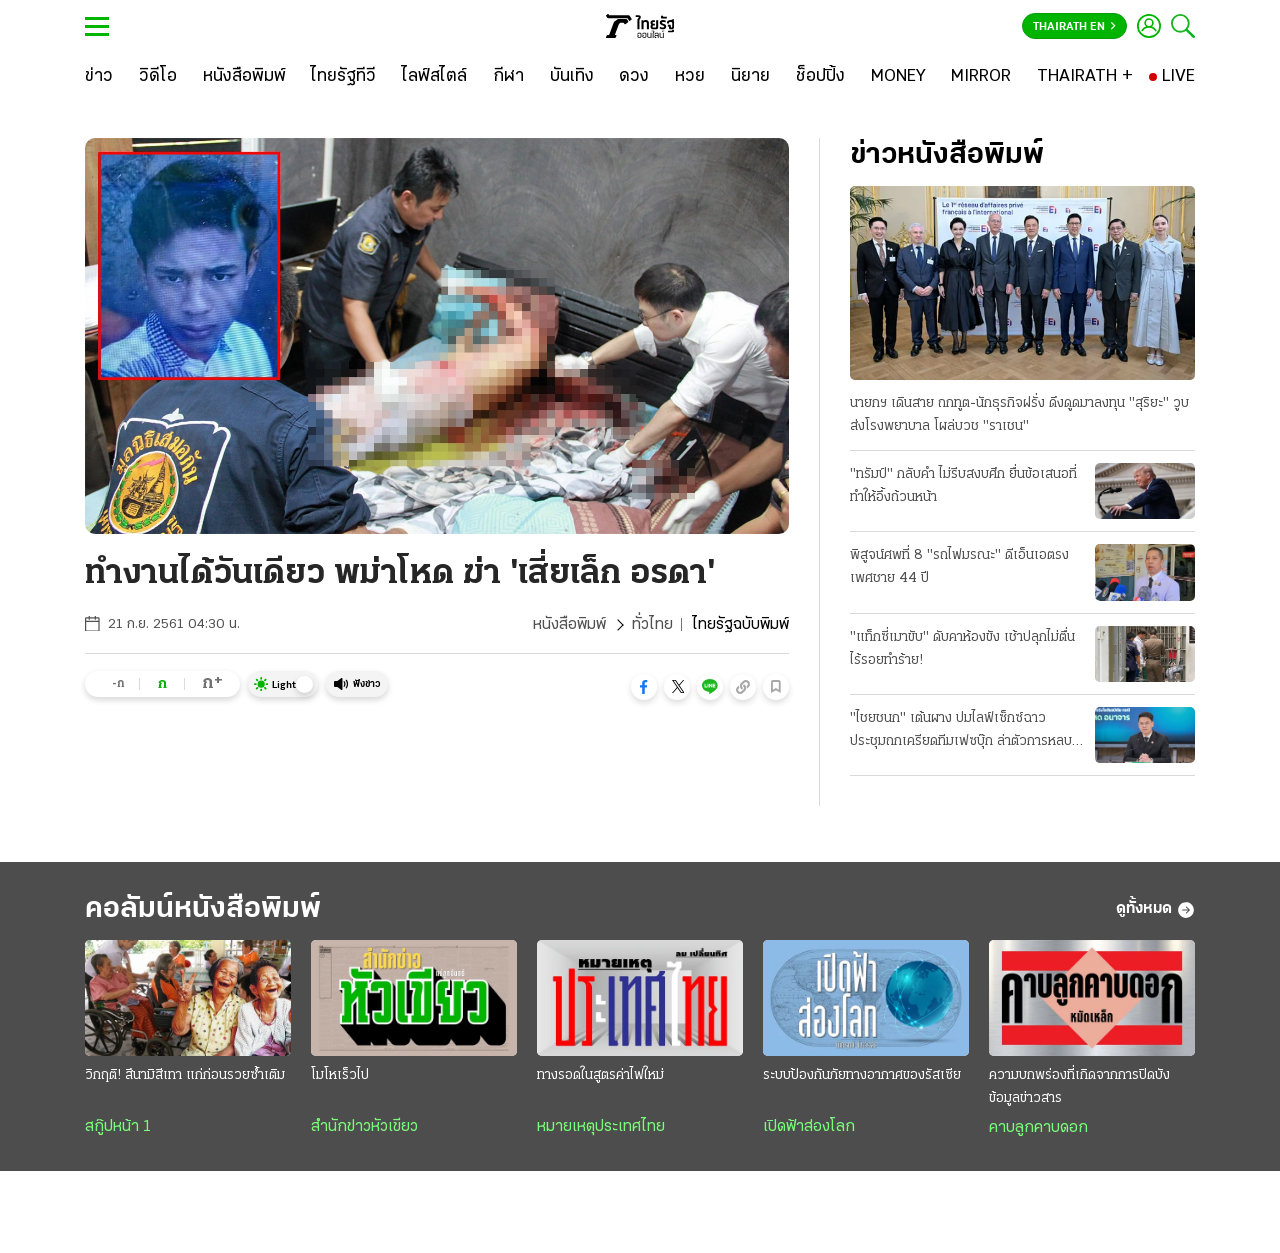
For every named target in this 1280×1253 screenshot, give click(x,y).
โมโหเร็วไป (340, 1075)
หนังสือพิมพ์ (569, 625)
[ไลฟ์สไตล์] (434, 77)
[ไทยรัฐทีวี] (343, 77)
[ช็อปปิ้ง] (820, 77)
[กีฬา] (508, 77)
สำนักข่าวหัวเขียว (364, 1127)
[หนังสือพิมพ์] (244, 77)
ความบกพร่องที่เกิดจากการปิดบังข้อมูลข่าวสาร (1079, 1087)
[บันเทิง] (572, 77)
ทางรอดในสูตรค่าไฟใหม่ (600, 1075)
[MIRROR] (981, 77)
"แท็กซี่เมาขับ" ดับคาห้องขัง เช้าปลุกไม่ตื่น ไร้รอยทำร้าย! (962, 649)
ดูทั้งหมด (1155, 910)
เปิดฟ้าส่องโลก (809, 1127)
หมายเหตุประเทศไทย (601, 1127)
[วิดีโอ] (158, 77)
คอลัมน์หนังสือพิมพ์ (203, 909)
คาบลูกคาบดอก (1038, 1128)
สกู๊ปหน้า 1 (118, 1127)
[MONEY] (898, 77)
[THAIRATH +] (1085, 77)
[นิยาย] (750, 77)
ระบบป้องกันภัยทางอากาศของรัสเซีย (862, 1075)
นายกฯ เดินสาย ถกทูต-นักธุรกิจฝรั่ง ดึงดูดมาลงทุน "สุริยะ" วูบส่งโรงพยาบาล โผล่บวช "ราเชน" (1019, 415)
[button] (644, 687)
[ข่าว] (99, 77)
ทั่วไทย (652, 625)
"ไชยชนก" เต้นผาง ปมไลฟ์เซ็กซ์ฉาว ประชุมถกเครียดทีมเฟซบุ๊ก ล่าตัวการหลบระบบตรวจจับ (961, 732)
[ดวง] (634, 77)
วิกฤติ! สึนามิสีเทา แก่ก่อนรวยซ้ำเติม (185, 1075)
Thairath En (1074, 27)
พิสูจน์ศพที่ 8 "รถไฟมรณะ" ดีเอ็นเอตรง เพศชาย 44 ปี (959, 567)
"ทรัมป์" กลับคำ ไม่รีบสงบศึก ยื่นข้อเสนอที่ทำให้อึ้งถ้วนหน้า (963, 486)
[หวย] (690, 77)
